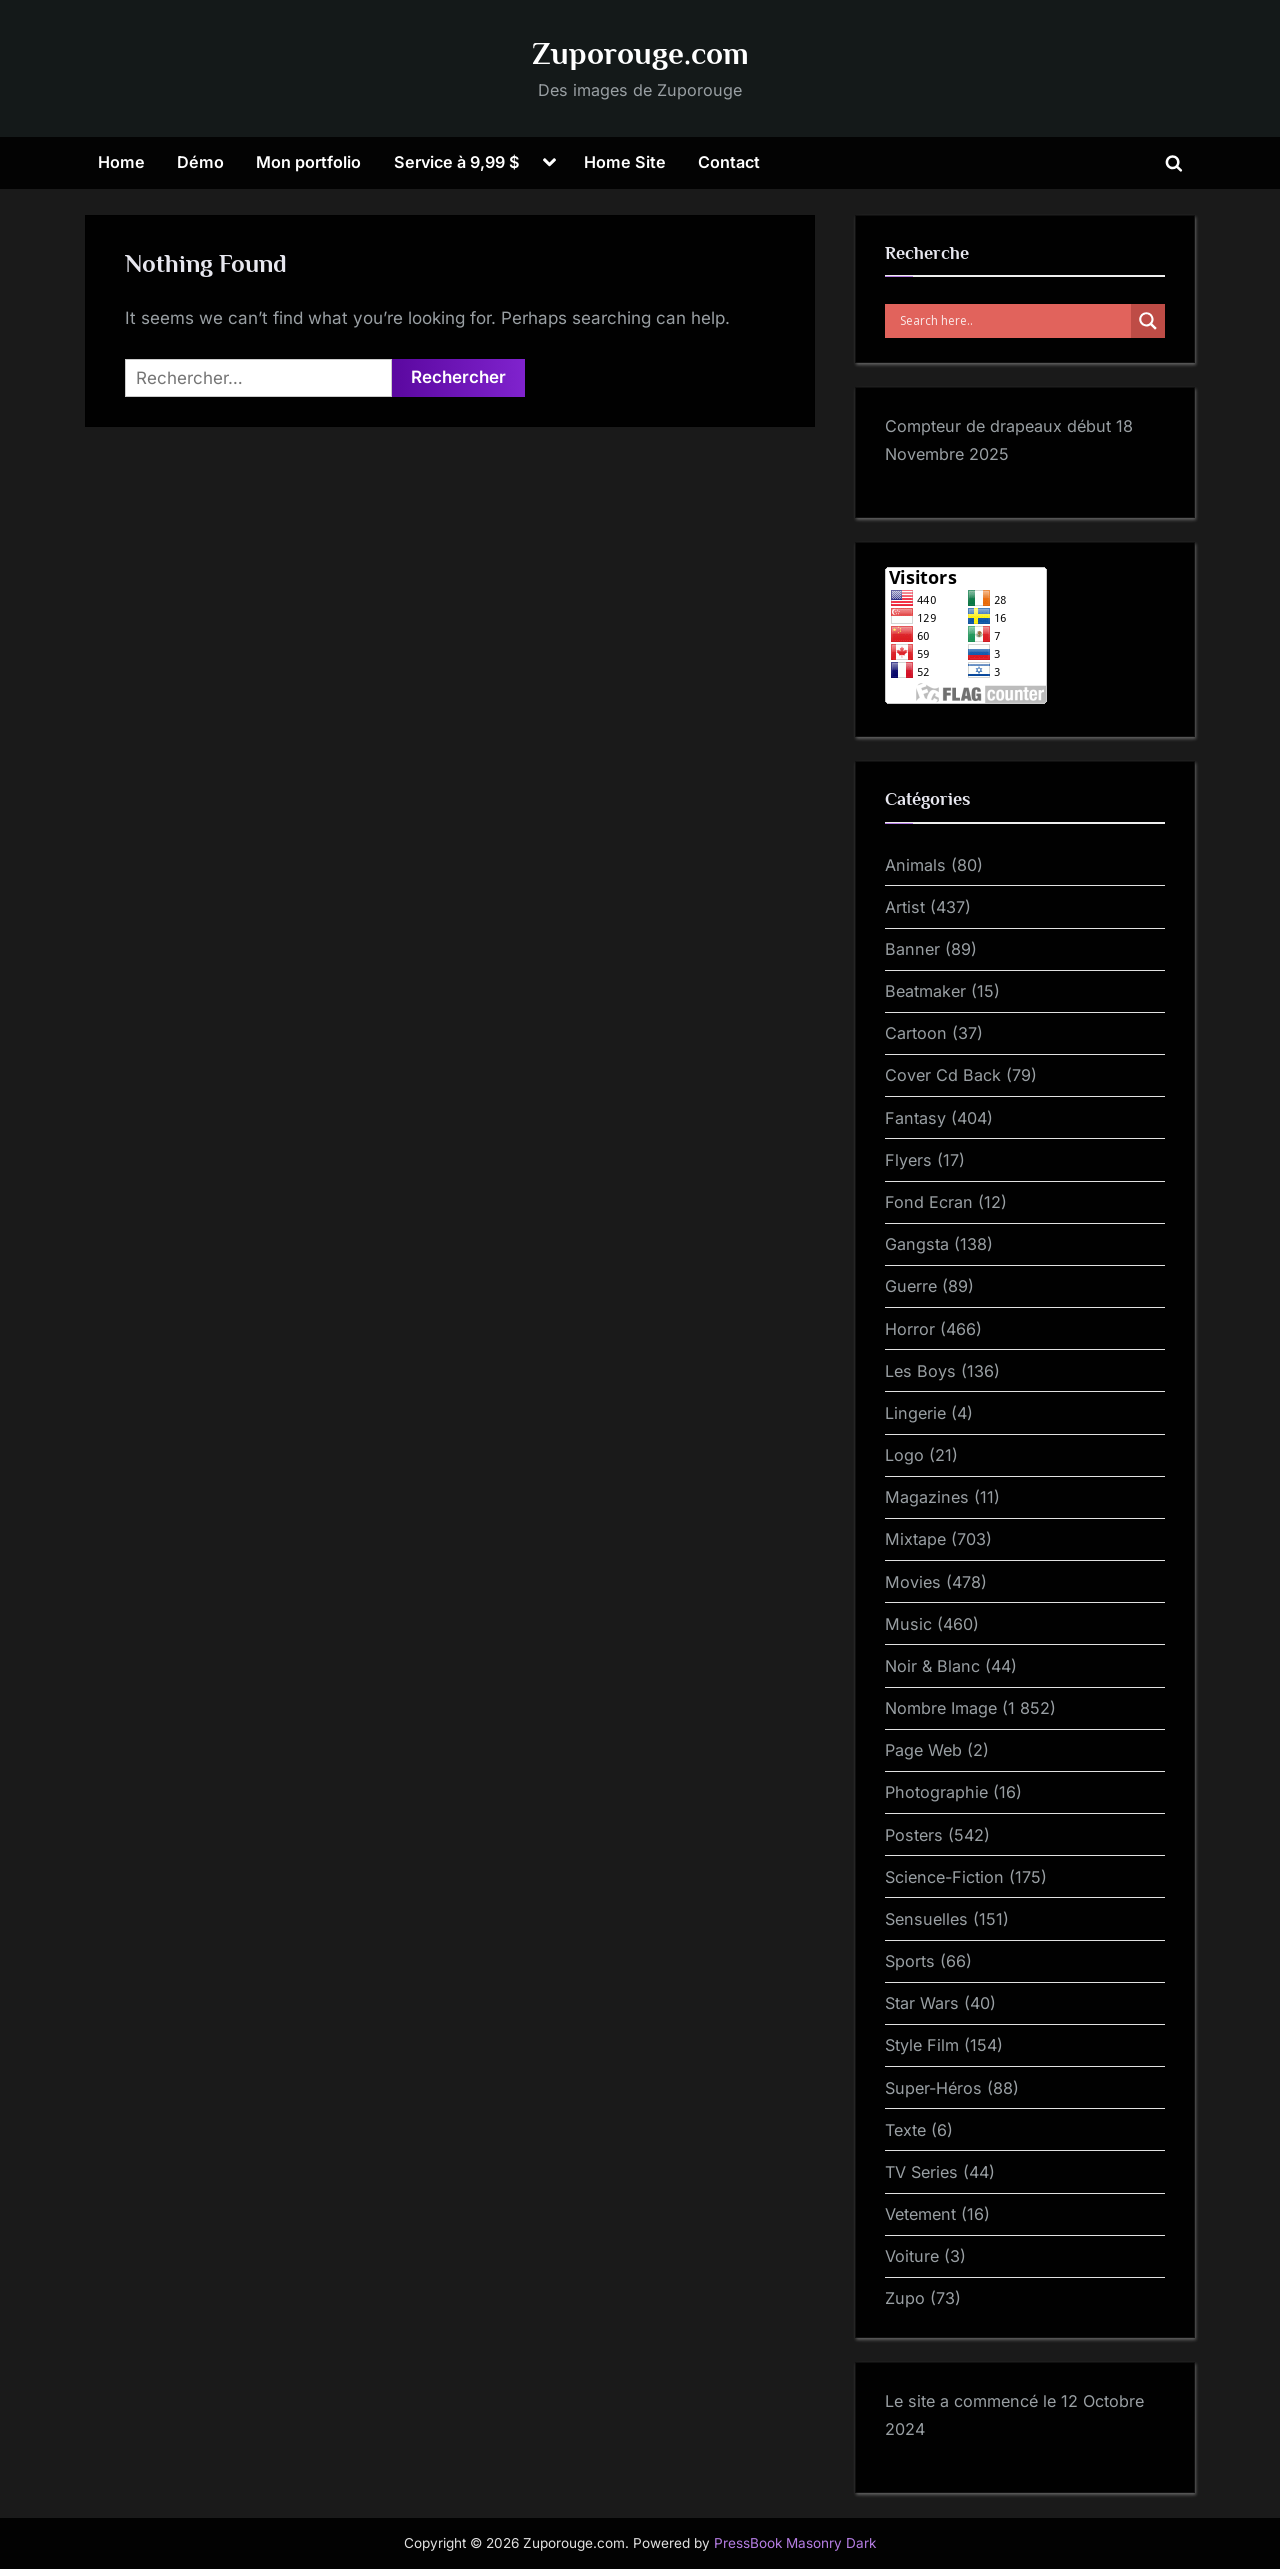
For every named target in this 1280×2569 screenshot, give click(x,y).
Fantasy (915, 1118)
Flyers (908, 1160)
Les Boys (920, 1371)
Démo (200, 162)
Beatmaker (925, 991)
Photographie (936, 1792)
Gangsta (917, 1244)
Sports (910, 1961)
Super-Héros (933, 2088)
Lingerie (915, 1413)
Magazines (927, 1497)
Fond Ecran (929, 1202)
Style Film (922, 2045)
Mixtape (915, 1539)
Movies (913, 1582)
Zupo (905, 2298)
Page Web (923, 1750)
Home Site (625, 162)
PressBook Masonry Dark (795, 2543)
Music (908, 1624)
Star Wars (922, 2003)
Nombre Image (941, 1708)
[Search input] (1013, 321)
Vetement (920, 2214)
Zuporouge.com (640, 53)
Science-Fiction (944, 1877)
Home (121, 162)
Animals (915, 865)
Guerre (911, 1286)
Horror (910, 1329)
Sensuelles (926, 1919)
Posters (914, 1835)
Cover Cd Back (943, 1075)
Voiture (912, 2256)
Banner (912, 949)
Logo (904, 1455)
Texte (905, 2130)
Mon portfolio (308, 162)
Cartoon (916, 1033)
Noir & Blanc (932, 1666)
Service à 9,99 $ (457, 162)
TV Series (921, 2172)
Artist (905, 907)
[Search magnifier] (1148, 321)
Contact (729, 162)
